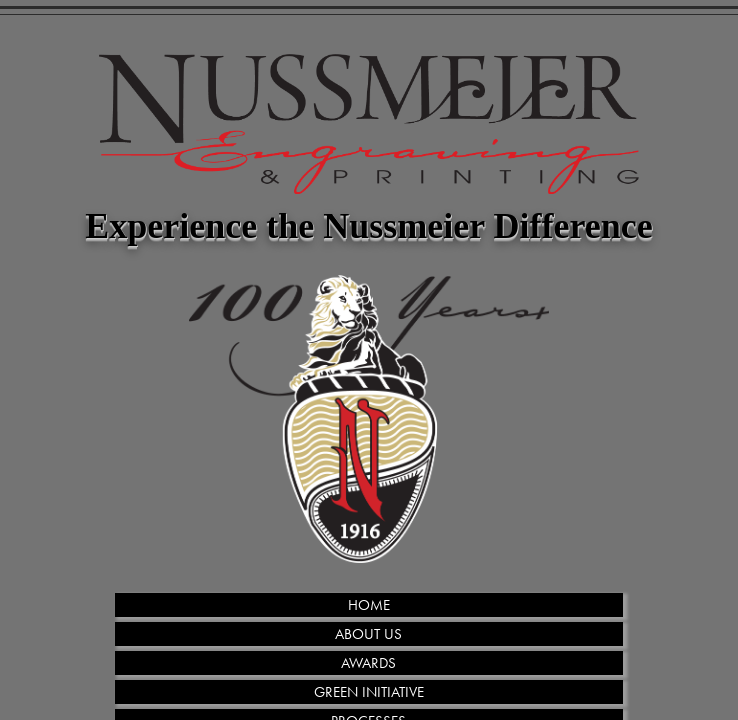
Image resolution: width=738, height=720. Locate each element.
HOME (369, 605)
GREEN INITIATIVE (369, 692)
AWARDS (368, 663)
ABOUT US (368, 634)
